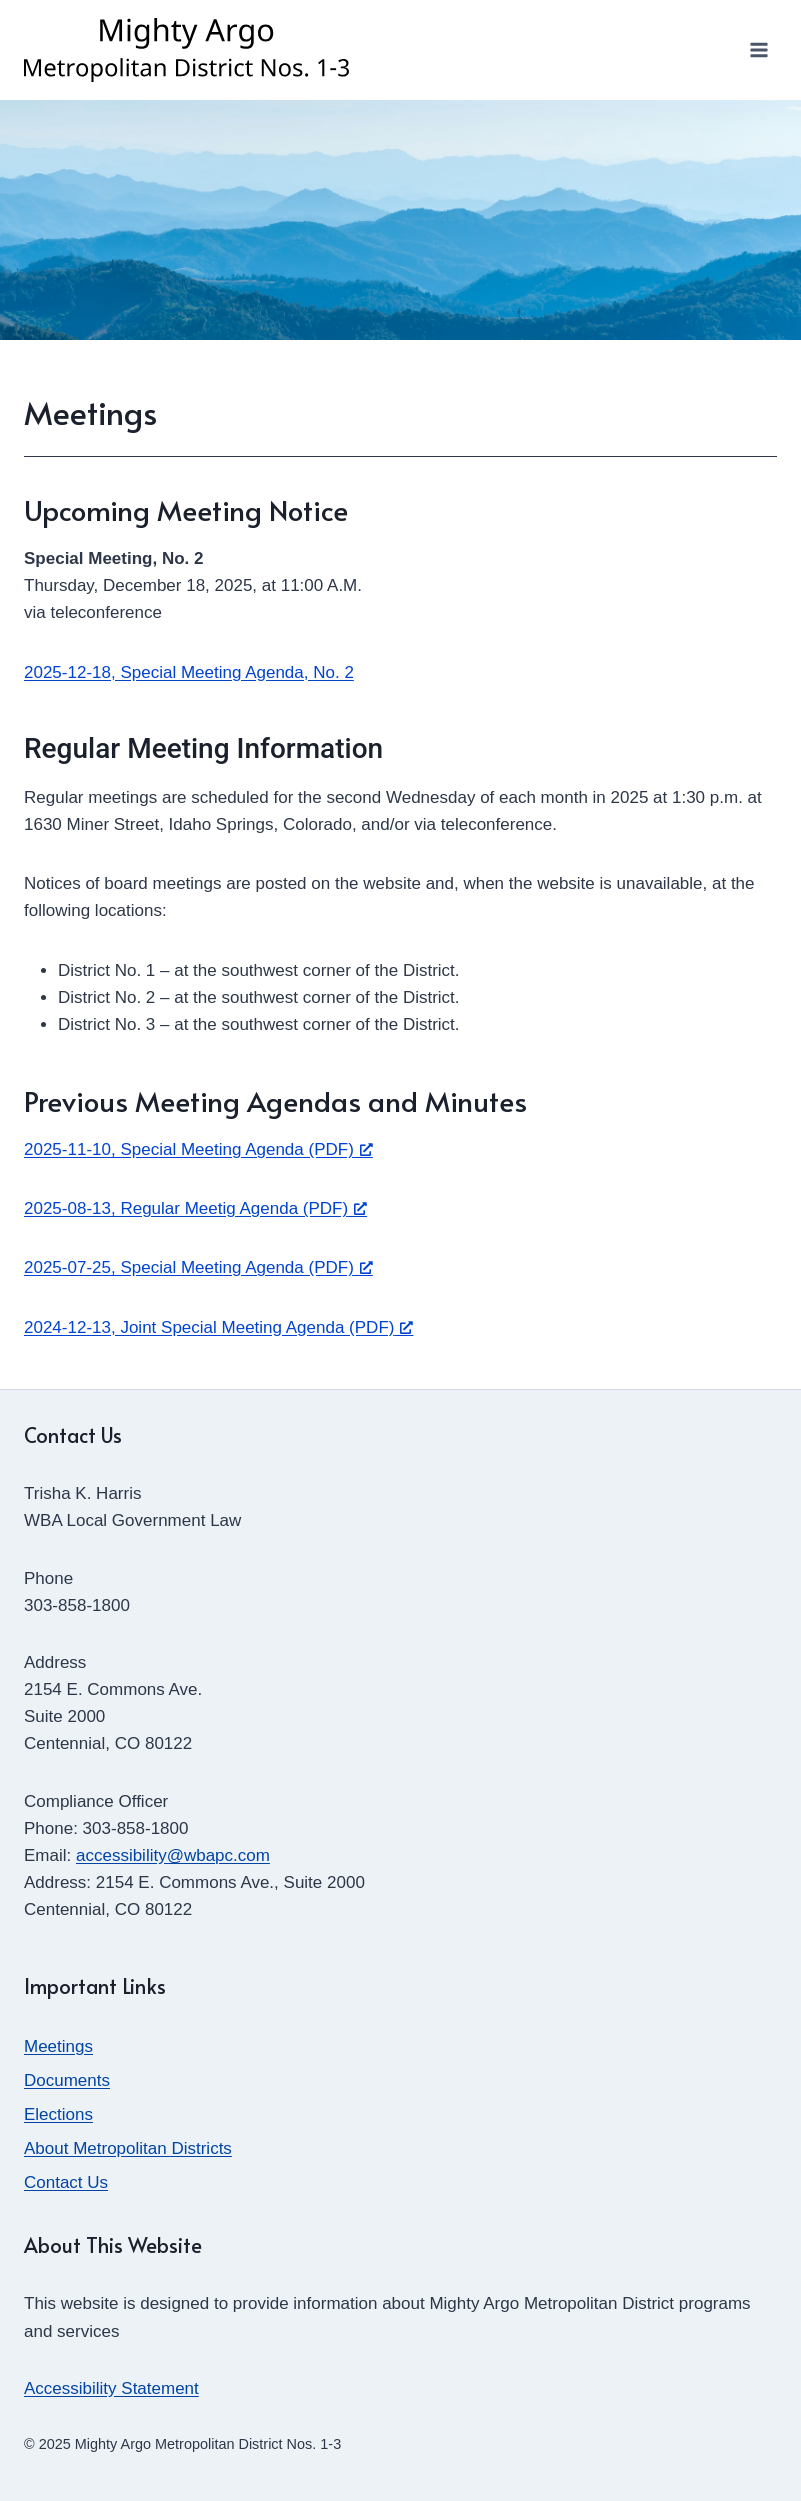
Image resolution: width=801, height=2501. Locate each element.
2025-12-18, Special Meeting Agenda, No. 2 (189, 672)
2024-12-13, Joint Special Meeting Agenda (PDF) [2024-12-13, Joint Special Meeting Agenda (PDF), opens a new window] (218, 1327)
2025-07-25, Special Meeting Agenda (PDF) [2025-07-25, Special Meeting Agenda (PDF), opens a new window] (198, 1267)
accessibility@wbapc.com (173, 1855)
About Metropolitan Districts (128, 2148)
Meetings (58, 2046)
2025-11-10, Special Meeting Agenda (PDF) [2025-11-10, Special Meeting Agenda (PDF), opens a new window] (198, 1149)
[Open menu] (758, 49)
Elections (58, 2114)
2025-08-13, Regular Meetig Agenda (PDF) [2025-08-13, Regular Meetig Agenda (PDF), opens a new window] (195, 1208)
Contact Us (66, 2182)
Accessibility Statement (111, 2388)
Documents (67, 2080)
